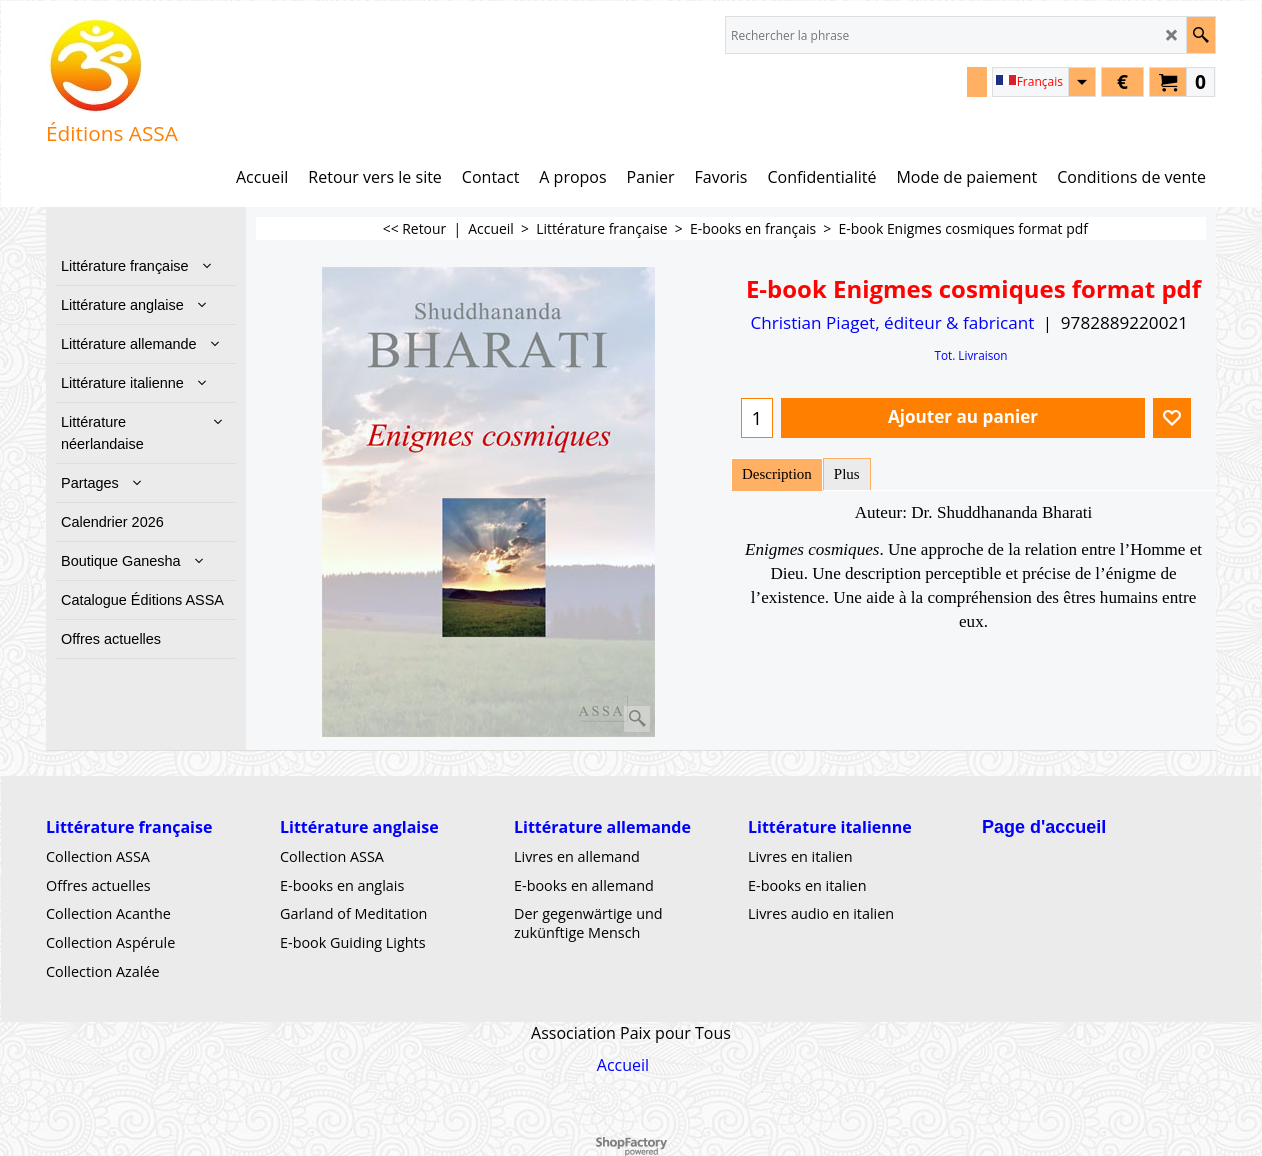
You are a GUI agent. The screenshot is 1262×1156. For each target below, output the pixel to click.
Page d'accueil (1044, 827)
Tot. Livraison (970, 355)
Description (777, 474)
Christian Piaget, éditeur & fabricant (892, 322)
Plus (847, 474)
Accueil (623, 1064)
